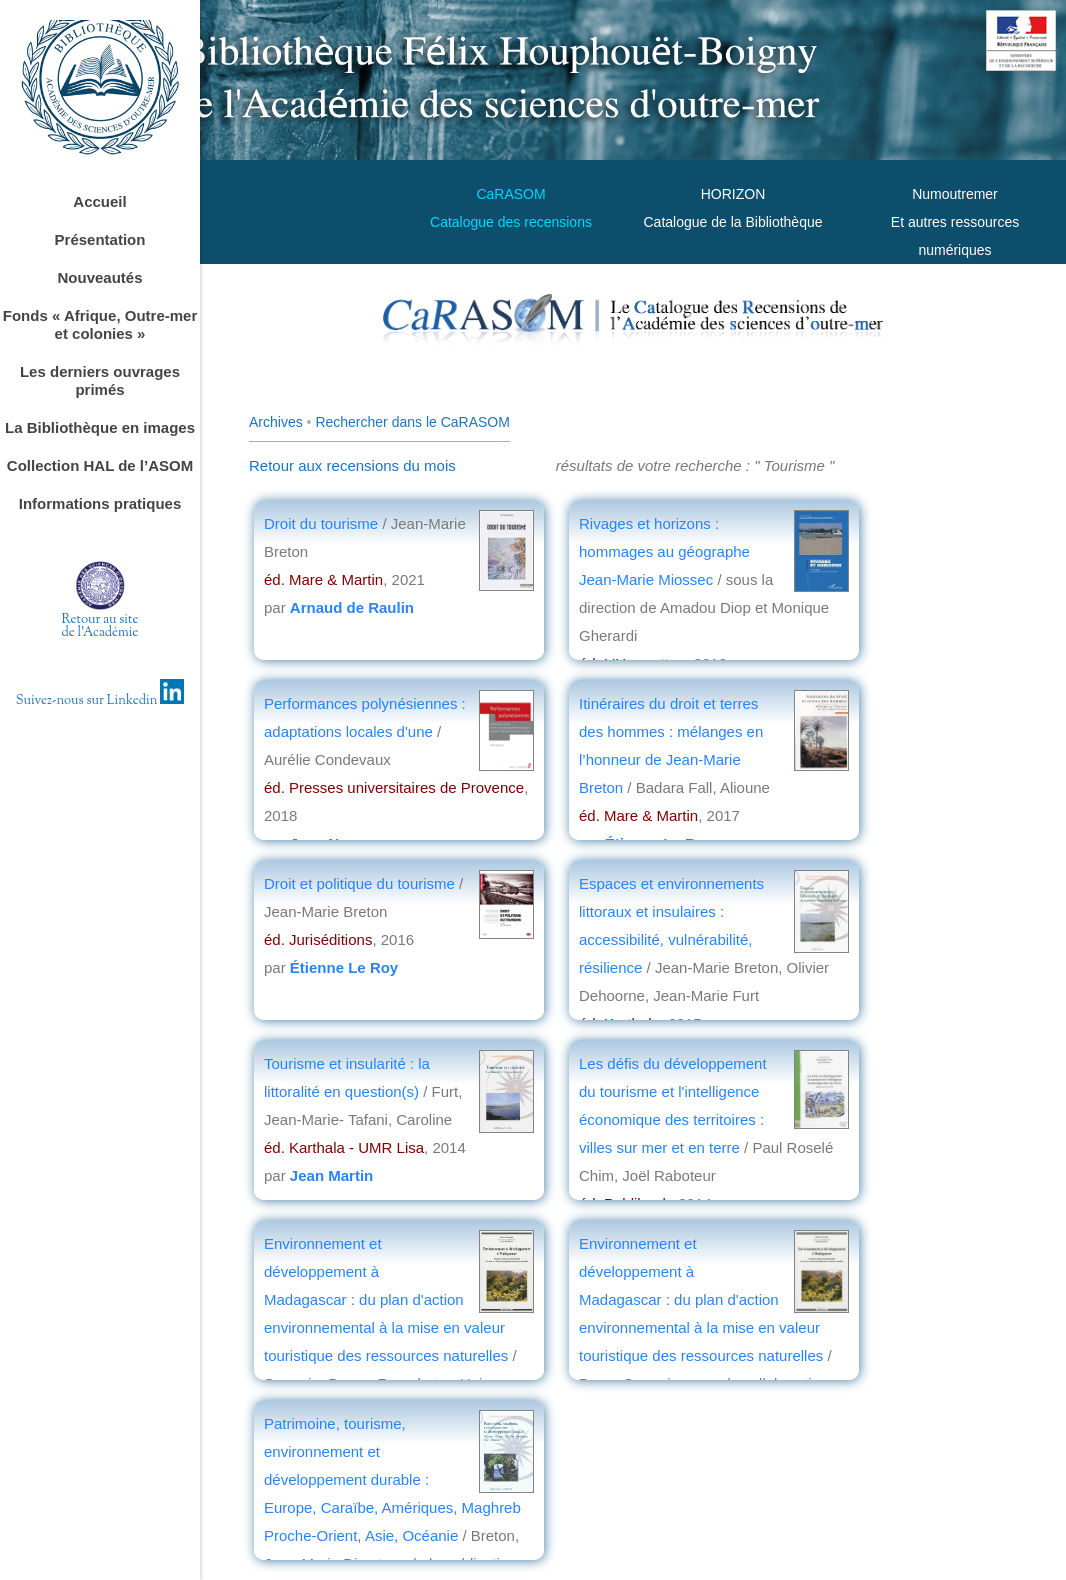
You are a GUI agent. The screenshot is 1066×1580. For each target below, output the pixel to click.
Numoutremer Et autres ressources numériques (955, 222)
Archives (276, 422)
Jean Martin (331, 1175)
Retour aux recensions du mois (352, 465)
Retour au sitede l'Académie (100, 626)
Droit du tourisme (321, 523)
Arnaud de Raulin (352, 607)
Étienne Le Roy (344, 967)
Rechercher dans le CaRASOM (412, 422)
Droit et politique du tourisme (361, 883)
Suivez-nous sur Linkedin (100, 701)
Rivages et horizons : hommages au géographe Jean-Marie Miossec (664, 551)
